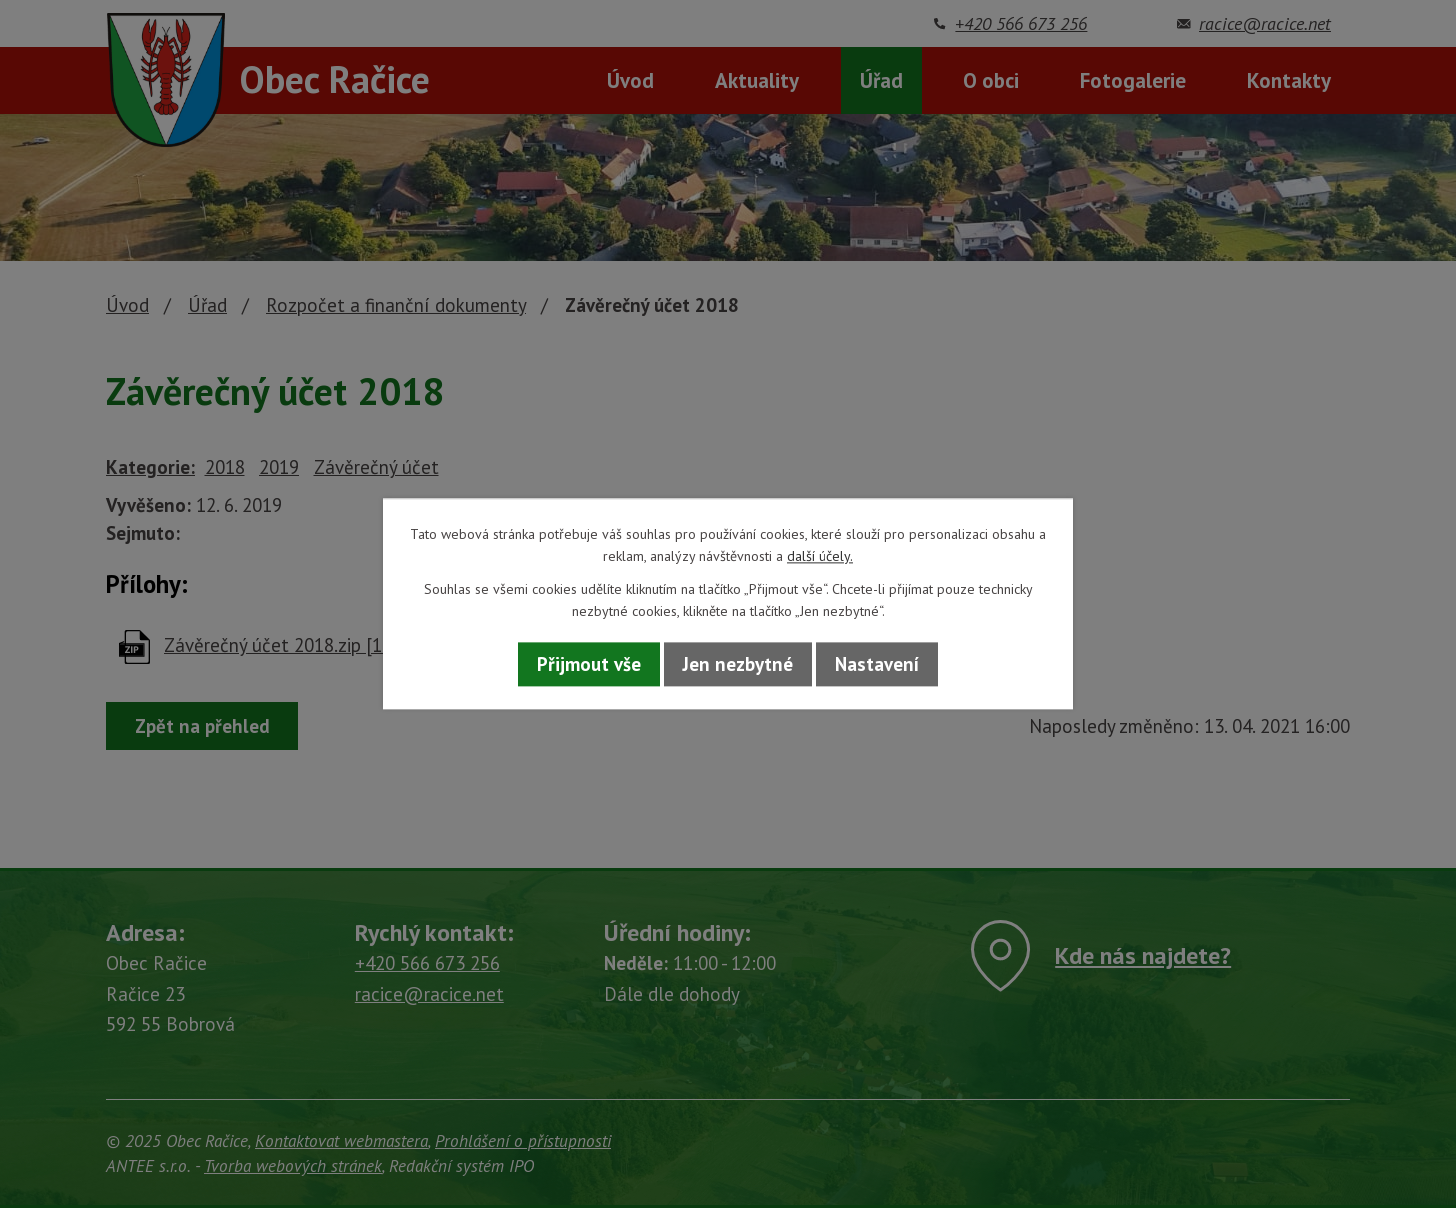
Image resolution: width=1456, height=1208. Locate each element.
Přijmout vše (589, 664)
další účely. (820, 557)
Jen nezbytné (738, 664)
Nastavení (877, 664)
